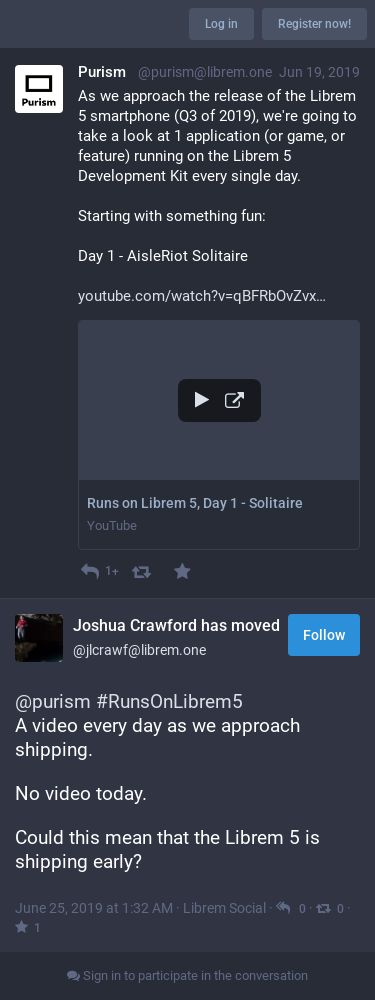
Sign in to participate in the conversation (187, 975)
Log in (221, 24)
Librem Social (224, 908)
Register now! (314, 24)
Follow (324, 635)
